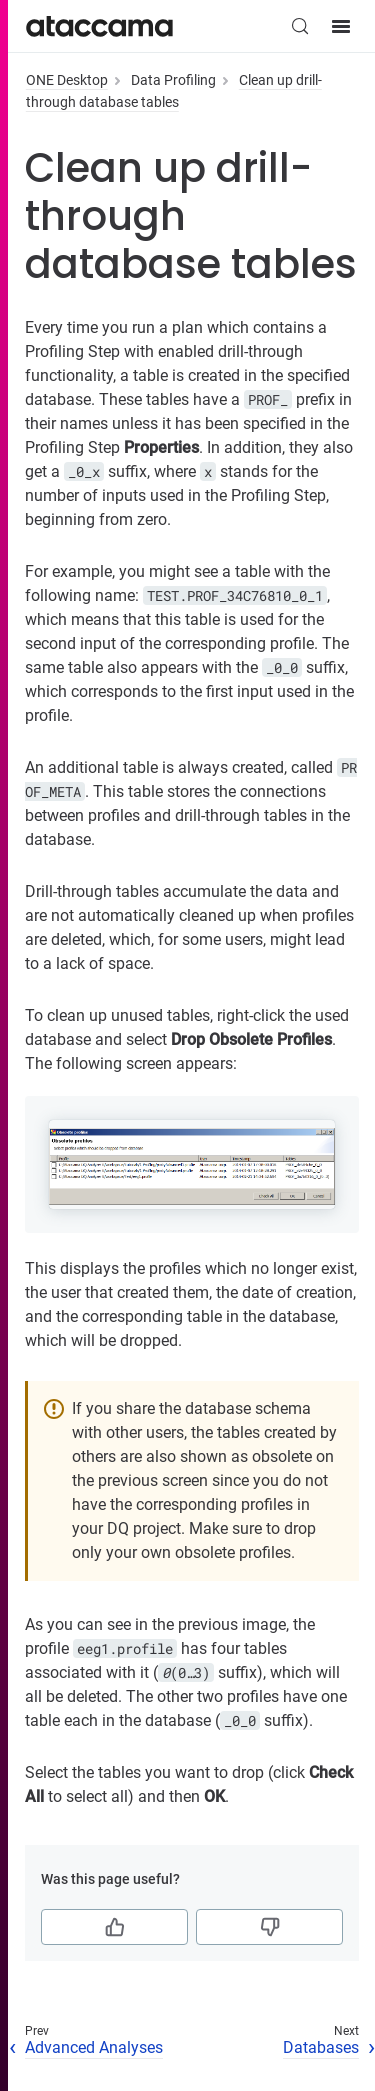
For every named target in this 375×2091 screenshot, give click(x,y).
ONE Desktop (67, 80)
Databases (321, 2047)
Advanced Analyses (94, 2047)
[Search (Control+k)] (300, 26)
